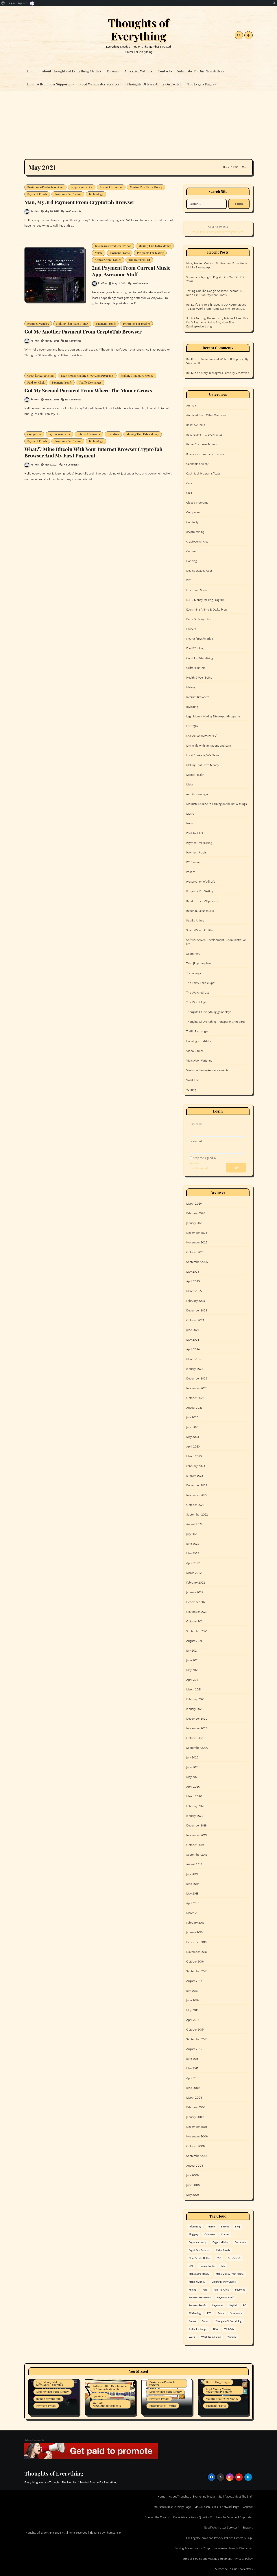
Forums (113, 71)
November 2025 (196, 1242)
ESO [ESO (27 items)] (219, 2258)
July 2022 (192, 1534)
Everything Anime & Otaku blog (206, 609)
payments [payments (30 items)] (217, 2305)
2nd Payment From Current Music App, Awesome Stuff (131, 270)
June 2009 (193, 2088)
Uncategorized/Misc (199, 1041)
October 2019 (195, 1845)
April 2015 (192, 2078)
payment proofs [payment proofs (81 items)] (197, 2305)
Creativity (192, 522)
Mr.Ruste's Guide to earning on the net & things (216, 804)
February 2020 (195, 1806)
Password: (196, 1141)
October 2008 (195, 2146)
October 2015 (195, 2029)
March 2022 (194, 1573)
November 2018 (196, 1952)
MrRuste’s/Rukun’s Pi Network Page (216, 2507)
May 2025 (192, 1271)
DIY (188, 580)
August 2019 (194, 1864)
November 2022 (196, 1495)
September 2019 (196, 1854)
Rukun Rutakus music (200, 911)
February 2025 (195, 1300)
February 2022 (195, 1582)
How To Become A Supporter (49, 84)
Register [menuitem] (22, 3)
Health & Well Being (199, 677)
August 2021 (194, 1641)
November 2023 (196, 1388)
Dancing (191, 561)
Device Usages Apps (199, 570)
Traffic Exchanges (90, 382)
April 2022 (193, 1563)
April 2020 (193, 1786)
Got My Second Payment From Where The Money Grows (88, 390)
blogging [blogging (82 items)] (193, 2234)
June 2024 (192, 1330)
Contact (164, 71)
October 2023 (195, 1398)
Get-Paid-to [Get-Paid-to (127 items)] (234, 2258)
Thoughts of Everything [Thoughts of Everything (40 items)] (228, 2321)
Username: (196, 1124)
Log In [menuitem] (11, 3)
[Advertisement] (138, 131)
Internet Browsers (111, 187)
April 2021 (192, 1679)
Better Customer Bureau (201, 444)
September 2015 (196, 2039)
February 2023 (195, 1466)
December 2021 (196, 1602)
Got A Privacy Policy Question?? (193, 2517)
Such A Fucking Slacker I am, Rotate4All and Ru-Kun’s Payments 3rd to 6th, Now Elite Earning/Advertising (217, 322)
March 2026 (194, 1203)
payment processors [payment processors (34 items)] (200, 2297)
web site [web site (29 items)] (229, 2329)
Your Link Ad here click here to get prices (217, 232)
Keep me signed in (204, 1158)
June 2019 (192, 1884)
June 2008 (193, 2185)
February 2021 (195, 1699)
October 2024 (195, 1320)
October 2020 (195, 1738)
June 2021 (192, 1660)
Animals (191, 405)
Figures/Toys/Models (199, 638)
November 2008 (197, 2136)
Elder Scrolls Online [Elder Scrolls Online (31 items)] (199, 2258)
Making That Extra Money (146, 187)
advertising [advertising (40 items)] (195, 2226)
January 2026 (194, 1223)
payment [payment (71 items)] (240, 2289)
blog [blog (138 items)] (237, 2226)
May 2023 (192, 1437)
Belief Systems (195, 425)
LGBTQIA (192, 726)
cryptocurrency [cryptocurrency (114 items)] (197, 2242)
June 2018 (192, 2000)
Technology (96, 194)
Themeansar (113, 2532)
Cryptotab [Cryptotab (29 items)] (240, 2242)
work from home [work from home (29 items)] (211, 2337)
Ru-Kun (32, 211)
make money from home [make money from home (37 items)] (230, 2274)
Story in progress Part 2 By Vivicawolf (225, 373)
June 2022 (192, 1543)
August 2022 (194, 1524)
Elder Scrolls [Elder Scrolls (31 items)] (223, 2250)
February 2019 (195, 1922)
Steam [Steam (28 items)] (205, 2321)
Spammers (193, 953)
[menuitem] (3, 3)
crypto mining (195, 532)
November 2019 (196, 1835)
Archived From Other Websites (206, 415)
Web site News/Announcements (207, 1070)
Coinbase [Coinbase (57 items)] (209, 2234)
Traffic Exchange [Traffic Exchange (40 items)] (198, 2329)
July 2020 (192, 1757)
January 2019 (194, 1932)
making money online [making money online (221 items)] (223, 2281)
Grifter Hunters (196, 668)
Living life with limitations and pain (208, 745)
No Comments (73, 211)
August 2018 (194, 1981)
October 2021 (195, 1621)
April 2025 (193, 1281)
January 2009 (195, 2117)
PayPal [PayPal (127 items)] (233, 2305)
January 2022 (194, 1592)
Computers (34, 434)
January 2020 (195, 1816)
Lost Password (199, 1168)
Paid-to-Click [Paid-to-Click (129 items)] (221, 2289)
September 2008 (197, 2156)
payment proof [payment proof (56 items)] (225, 2297)
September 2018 (196, 1971)
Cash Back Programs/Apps (203, 473)
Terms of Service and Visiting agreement (206, 2558)
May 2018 (192, 2010)
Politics (190, 872)
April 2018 (192, 2020)
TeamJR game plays (198, 963)
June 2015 (192, 2058)
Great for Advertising (40, 375)
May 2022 (192, 1553)
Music (98, 253)
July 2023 (192, 1417)
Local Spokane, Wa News (202, 755)
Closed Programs (197, 502)
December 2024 (196, 1310)
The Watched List (139, 260)
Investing (113, 434)
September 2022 (197, 1514)
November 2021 (196, 1611)
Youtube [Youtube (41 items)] (231, 2337)
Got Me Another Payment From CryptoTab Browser (83, 331)
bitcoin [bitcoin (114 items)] (225, 2226)
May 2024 (192, 1339)
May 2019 (192, 1893)
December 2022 (196, 1485)
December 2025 (196, 1232)
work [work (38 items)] (192, 2337)
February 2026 (195, 1213)
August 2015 (194, 2049)
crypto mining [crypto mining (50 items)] (220, 2242)
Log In (236, 1167)
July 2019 (192, 1874)
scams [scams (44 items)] (192, 2321)
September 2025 (197, 1262)
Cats (189, 483)
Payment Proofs (37, 194)
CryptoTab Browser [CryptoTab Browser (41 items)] (199, 2250)
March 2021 (193, 1689)
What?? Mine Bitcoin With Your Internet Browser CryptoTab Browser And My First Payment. (93, 452)
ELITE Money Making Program (205, 600)
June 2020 (193, 1767)
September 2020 (197, 1747)
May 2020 (193, 1777)
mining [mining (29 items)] (192, 2289)
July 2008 (192, 2175)
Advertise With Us (138, 71)
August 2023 (194, 1407)
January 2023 (194, 1475)
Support (247, 2527)
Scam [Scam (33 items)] (221, 2313)
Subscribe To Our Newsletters (200, 71)
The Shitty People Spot (200, 983)
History (191, 687)
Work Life (192, 1080)
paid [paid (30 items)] (205, 2289)
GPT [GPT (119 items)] (191, 2266)
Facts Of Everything (198, 619)
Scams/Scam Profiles (108, 260)
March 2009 (194, 2097)
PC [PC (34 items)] (244, 2305)
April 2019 (192, 1903)
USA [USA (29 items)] (215, 2329)
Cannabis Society (197, 464)
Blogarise (95, 2532)
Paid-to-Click (36, 382)
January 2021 (194, 1709)
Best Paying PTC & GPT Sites (204, 434)
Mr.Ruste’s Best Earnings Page (172, 2507)
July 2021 (192, 1650)
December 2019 (196, 1825)
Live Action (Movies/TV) (201, 736)
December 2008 (197, 2126)
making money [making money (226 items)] (197, 2281)
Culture (191, 551)
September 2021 (196, 1631)
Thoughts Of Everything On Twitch (154, 84)
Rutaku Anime (195, 920)
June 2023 (192, 1427)
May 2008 (193, 2194)
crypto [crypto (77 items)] (225, 2234)
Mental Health (195, 774)
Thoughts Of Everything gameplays (208, 1012)
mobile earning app (198, 794)
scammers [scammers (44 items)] (236, 2313)
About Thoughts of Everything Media (71, 71)
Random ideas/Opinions (202, 901)
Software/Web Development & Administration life (216, 942)
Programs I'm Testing (67, 194)
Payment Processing (199, 842)
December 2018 (196, 1942)
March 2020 (194, 1796)
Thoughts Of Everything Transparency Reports (215, 1021)
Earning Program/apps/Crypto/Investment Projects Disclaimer (213, 2548)
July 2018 (192, 1990)
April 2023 (193, 1446)
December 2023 (196, 1378)
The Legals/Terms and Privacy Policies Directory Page (219, 2538)
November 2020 (197, 1728)
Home (31, 71)
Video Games (195, 1051)
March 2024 (194, 1359)
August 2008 (194, 2165)
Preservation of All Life (200, 881)
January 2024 (194, 1369)
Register (195, 1163)
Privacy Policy (244, 2558)
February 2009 (196, 2107)
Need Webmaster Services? (100, 84)
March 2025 (194, 1291)
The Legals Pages (200, 84)
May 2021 (192, 1670)
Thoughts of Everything (138, 29)
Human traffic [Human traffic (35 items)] (207, 2266)
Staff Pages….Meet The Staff (235, 2496)
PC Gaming (193, 862)
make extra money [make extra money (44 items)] (199, 2274)
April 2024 (193, 1349)
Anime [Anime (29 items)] (211, 2226)
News (190, 823)
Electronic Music (197, 590)
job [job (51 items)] (223, 2266)
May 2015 (192, 2068)
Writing (191, 1089)
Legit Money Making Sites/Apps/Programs (87, 375)
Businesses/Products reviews (45, 187)
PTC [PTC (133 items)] (209, 2313)
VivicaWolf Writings (199, 1060)
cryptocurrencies (81, 187)
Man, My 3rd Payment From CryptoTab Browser (79, 202)
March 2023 (194, 1456)
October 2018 (195, 1961)
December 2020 (197, 1718)
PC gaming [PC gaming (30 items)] (195, 2313)
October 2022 (195, 1505)
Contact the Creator (157, 2517)
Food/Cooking (195, 648)
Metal (189, 784)
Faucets (191, 629)
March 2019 (193, 1913)
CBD (189, 493)
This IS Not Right (197, 1002)
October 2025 (195, 1252)
